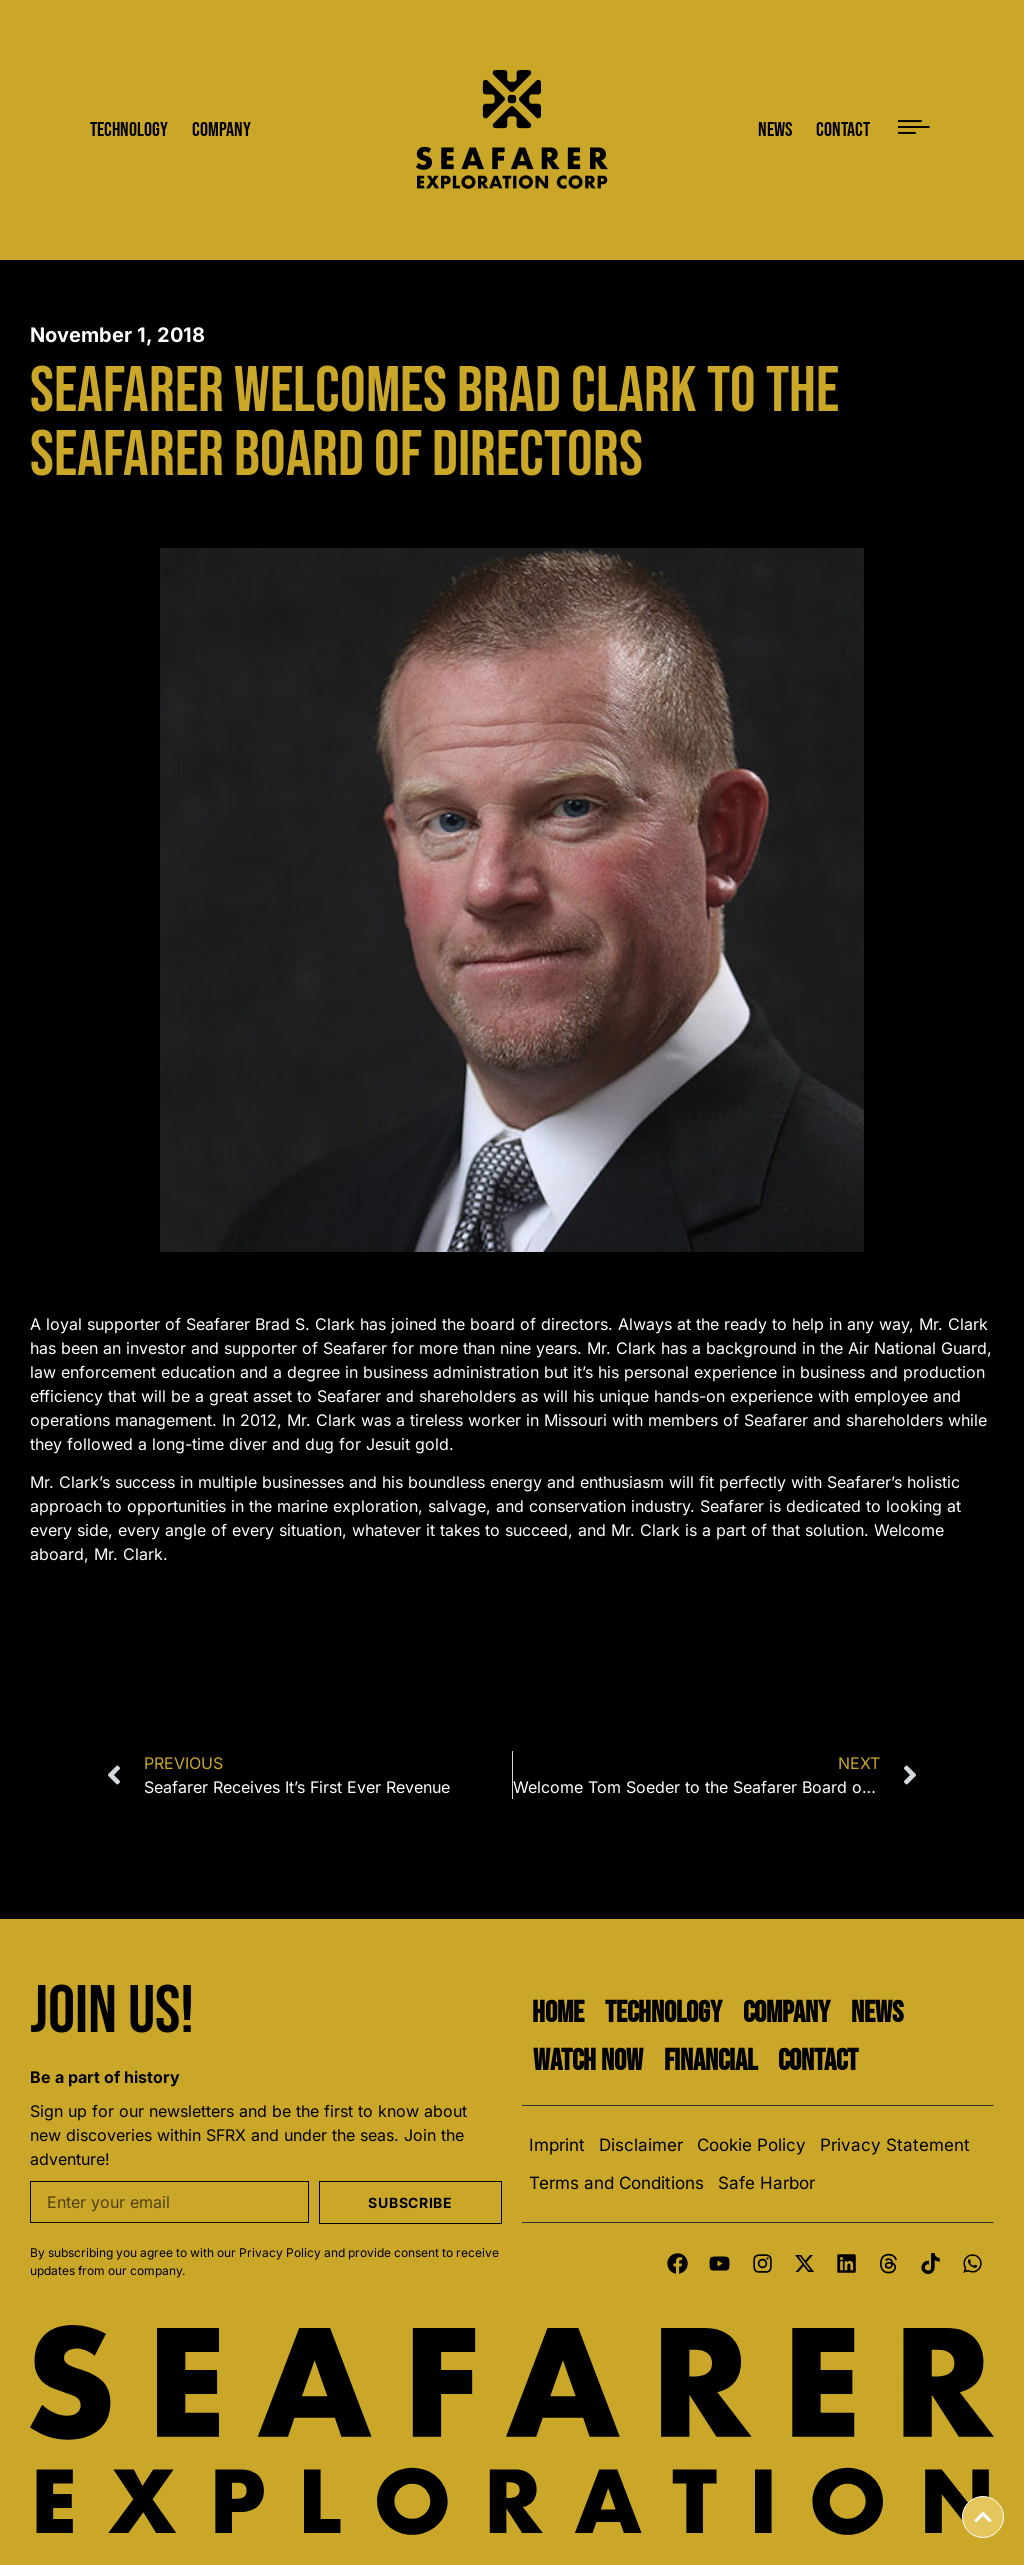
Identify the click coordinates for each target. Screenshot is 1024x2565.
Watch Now (588, 2061)
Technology (663, 2013)
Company (786, 2013)
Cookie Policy (751, 2145)
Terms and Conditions (616, 2183)
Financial (710, 2061)
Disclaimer (641, 2145)
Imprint (557, 2145)
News (877, 2013)
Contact (818, 2061)
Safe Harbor (766, 2183)
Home (558, 2013)
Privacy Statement (895, 2145)
